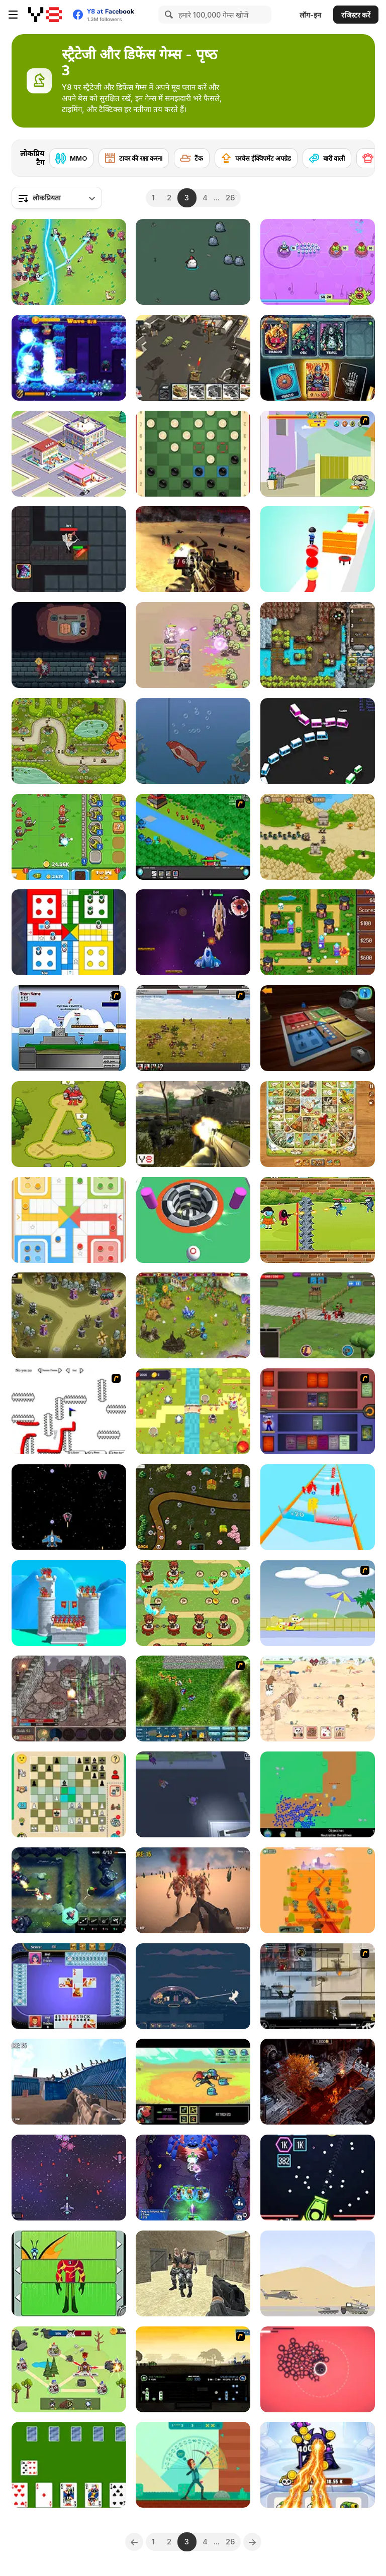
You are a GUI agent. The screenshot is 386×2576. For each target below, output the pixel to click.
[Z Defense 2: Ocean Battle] (69, 2082)
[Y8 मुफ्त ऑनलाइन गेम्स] (45, 14)
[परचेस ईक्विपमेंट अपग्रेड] (256, 158)
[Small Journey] (193, 2082)
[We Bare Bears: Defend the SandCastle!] (317, 1698)
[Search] (167, 15)
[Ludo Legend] (69, 1220)
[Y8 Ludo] (317, 1028)
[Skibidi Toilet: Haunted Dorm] (69, 549)
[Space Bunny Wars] (69, 2177)
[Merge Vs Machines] (317, 2465)
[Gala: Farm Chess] (69, 1794)
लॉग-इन (310, 15)
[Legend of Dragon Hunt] (69, 262)
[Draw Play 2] (69, 1411)
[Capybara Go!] (193, 645)
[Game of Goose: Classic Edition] (317, 1124)
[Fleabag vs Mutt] (317, 454)
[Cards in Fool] (69, 2465)
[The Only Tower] (317, 2369)
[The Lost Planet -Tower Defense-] (69, 358)
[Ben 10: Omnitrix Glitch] (69, 2273)
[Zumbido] (193, 1794)
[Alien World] (193, 932)
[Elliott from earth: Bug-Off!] (317, 262)
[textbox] (56, 197)
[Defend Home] (193, 1603)
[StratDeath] (317, 2082)
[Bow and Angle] (193, 2465)
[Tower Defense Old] (317, 837)
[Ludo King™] (69, 932)
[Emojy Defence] (193, 1507)
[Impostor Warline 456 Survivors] (317, 1220)
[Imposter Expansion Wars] (69, 2369)
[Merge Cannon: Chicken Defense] (69, 837)
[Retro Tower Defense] (317, 932)
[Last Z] (193, 1890)
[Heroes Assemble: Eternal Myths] (193, 2177)
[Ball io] (193, 1220)
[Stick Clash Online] (69, 1124)
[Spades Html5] (69, 1986)
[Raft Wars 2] (317, 1603)
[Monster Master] (317, 1411)
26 (230, 197)
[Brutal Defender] (193, 2273)
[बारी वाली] (327, 158)
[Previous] (134, 2542)
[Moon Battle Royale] (193, 549)
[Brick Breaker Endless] (317, 2177)
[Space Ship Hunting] (69, 1507)
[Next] (359, 155)
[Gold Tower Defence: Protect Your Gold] (69, 741)
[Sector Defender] (193, 1124)
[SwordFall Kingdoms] (193, 1028)
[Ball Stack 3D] (317, 549)
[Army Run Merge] (317, 1507)
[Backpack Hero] (69, 645)
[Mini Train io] (317, 741)
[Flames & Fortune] (317, 358)
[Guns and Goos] (317, 1794)
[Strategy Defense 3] (193, 837)
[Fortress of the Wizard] (69, 1698)
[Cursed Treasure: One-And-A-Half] (317, 645)
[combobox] (57, 198)
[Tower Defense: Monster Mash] (69, 1315)
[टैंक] (192, 158)
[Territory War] (69, 1028)
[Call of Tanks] (193, 358)
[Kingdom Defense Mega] (193, 1411)
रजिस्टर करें (355, 15)
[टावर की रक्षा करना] (134, 158)
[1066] (193, 2369)
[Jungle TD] (69, 1890)
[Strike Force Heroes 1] (317, 1986)
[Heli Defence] (317, 2273)
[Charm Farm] (193, 1315)
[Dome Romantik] (193, 1986)
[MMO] (71, 158)
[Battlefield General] (193, 1698)
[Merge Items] (69, 454)
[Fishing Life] (193, 741)
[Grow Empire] (317, 1315)
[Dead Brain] (317, 1890)
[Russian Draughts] (193, 454)
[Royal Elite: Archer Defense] (69, 1603)
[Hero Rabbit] (193, 262)
